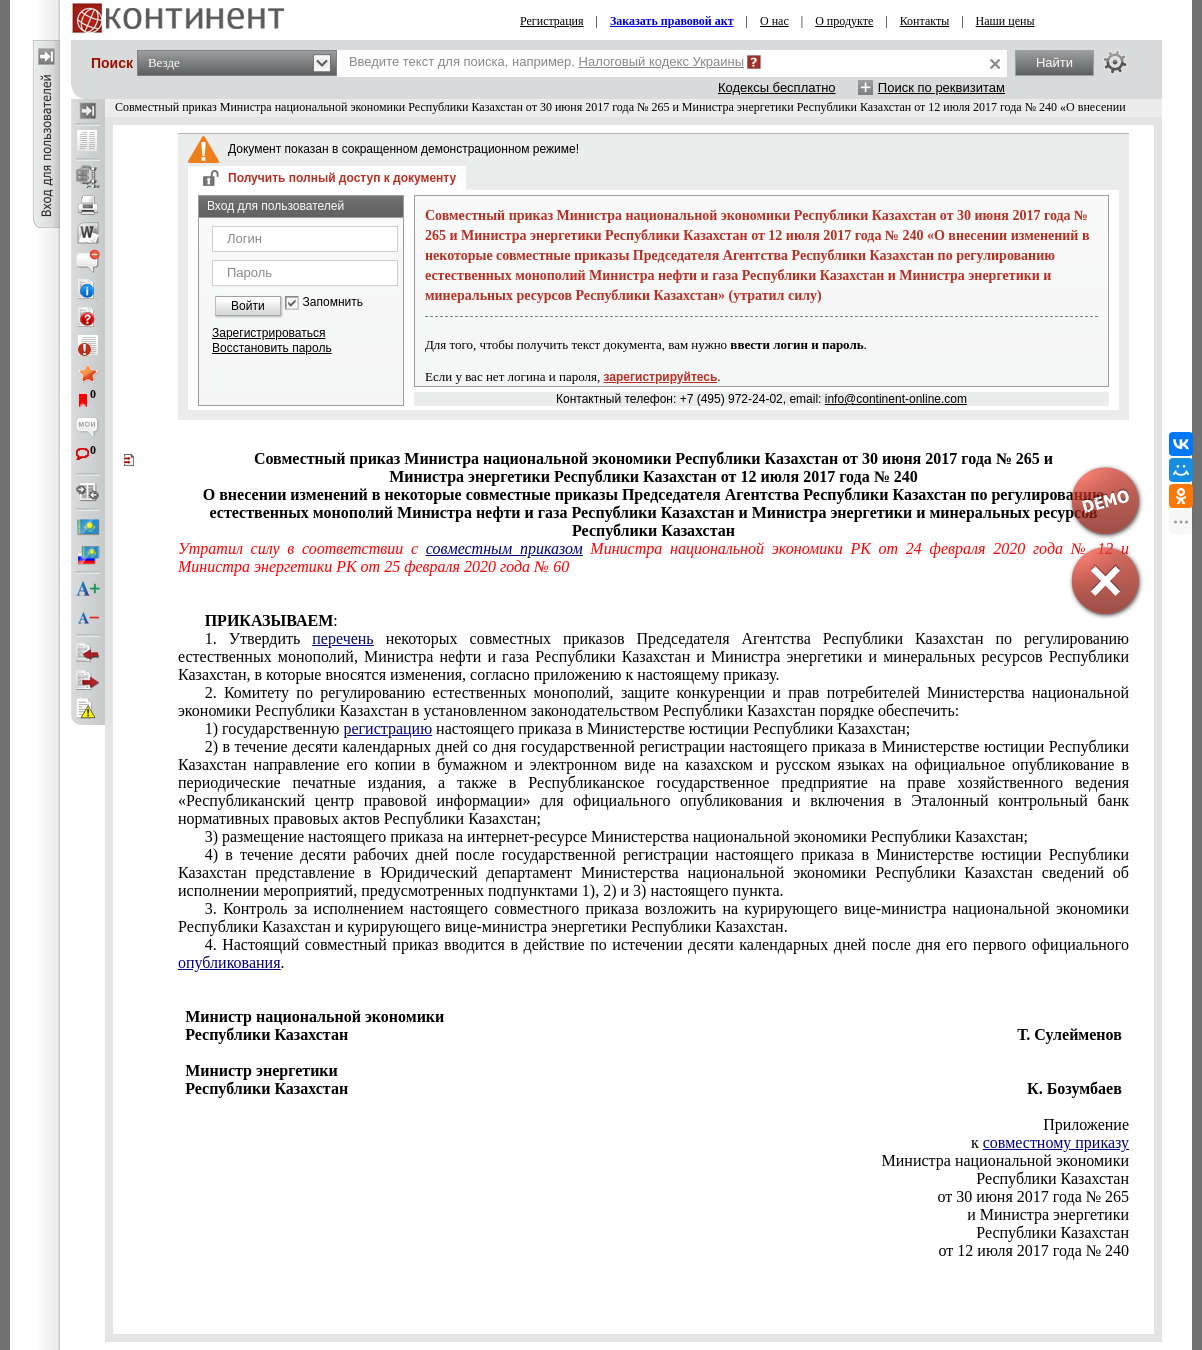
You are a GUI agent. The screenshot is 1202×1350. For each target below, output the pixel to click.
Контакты (925, 21)
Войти (248, 306)
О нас (774, 21)
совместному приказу (1056, 1142)
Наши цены (1005, 21)
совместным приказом (504, 548)
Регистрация (552, 21)
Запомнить (333, 302)
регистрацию (387, 728)
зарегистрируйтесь (661, 377)
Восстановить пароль (272, 348)
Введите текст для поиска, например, (546, 61)
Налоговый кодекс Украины (662, 61)
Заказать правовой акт (672, 21)
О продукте (844, 21)
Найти (1054, 62)
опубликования (229, 962)
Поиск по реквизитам (941, 87)
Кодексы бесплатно (777, 87)
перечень (342, 638)
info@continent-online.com (896, 399)
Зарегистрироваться (268, 333)
